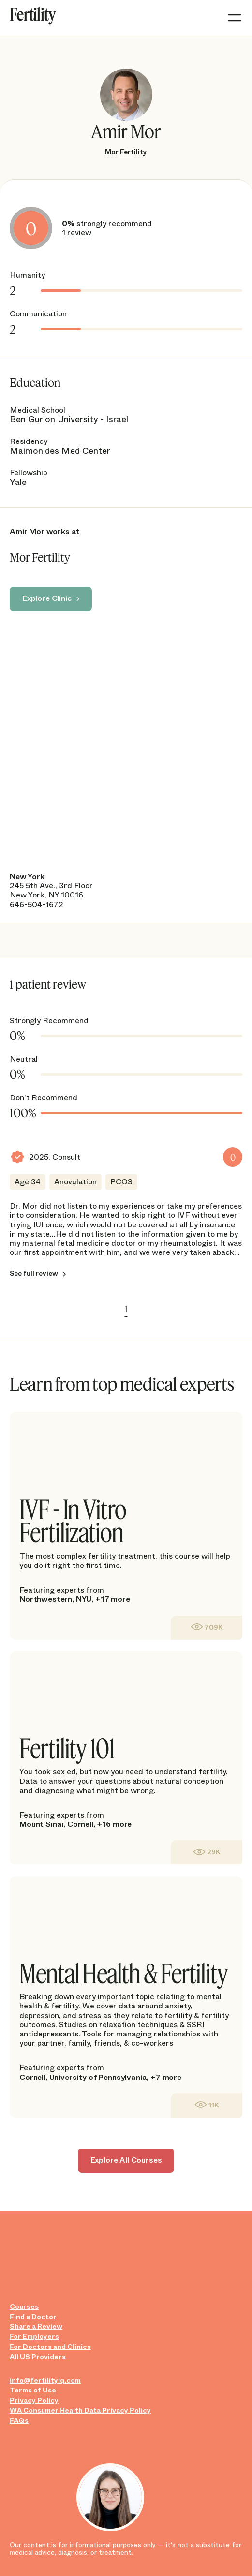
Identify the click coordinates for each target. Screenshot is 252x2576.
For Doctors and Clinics (50, 2347)
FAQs (19, 2421)
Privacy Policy (34, 2400)
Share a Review (36, 2326)
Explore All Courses (126, 2159)
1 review (76, 232)
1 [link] (126, 1309)
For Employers (34, 2337)
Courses (24, 2307)
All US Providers (38, 2357)
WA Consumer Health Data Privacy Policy (80, 2410)
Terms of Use (33, 2390)
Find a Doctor (33, 2317)
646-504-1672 (36, 904)
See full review (34, 1274)
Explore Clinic (47, 598)
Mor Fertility (126, 152)
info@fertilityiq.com (45, 2381)
